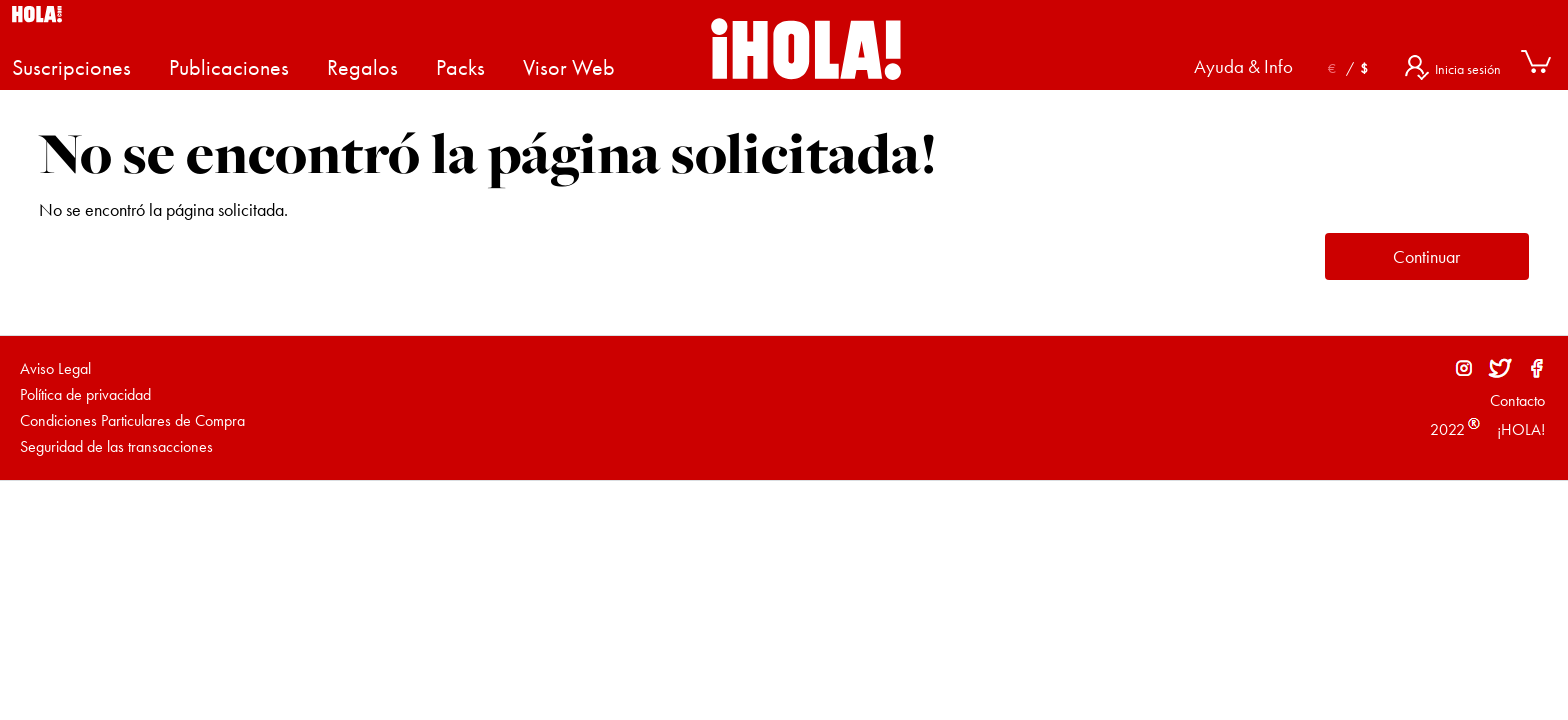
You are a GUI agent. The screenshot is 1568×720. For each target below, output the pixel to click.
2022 (1447, 429)
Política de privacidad (85, 394)
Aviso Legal (55, 368)
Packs (460, 67)
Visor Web (569, 67)
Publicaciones (229, 67)
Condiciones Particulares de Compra (132, 420)
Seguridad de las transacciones (116, 446)
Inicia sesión (1468, 69)
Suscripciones (71, 67)
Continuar (1426, 256)
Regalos (362, 67)
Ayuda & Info (1243, 67)
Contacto (1517, 400)
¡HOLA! (1519, 429)
